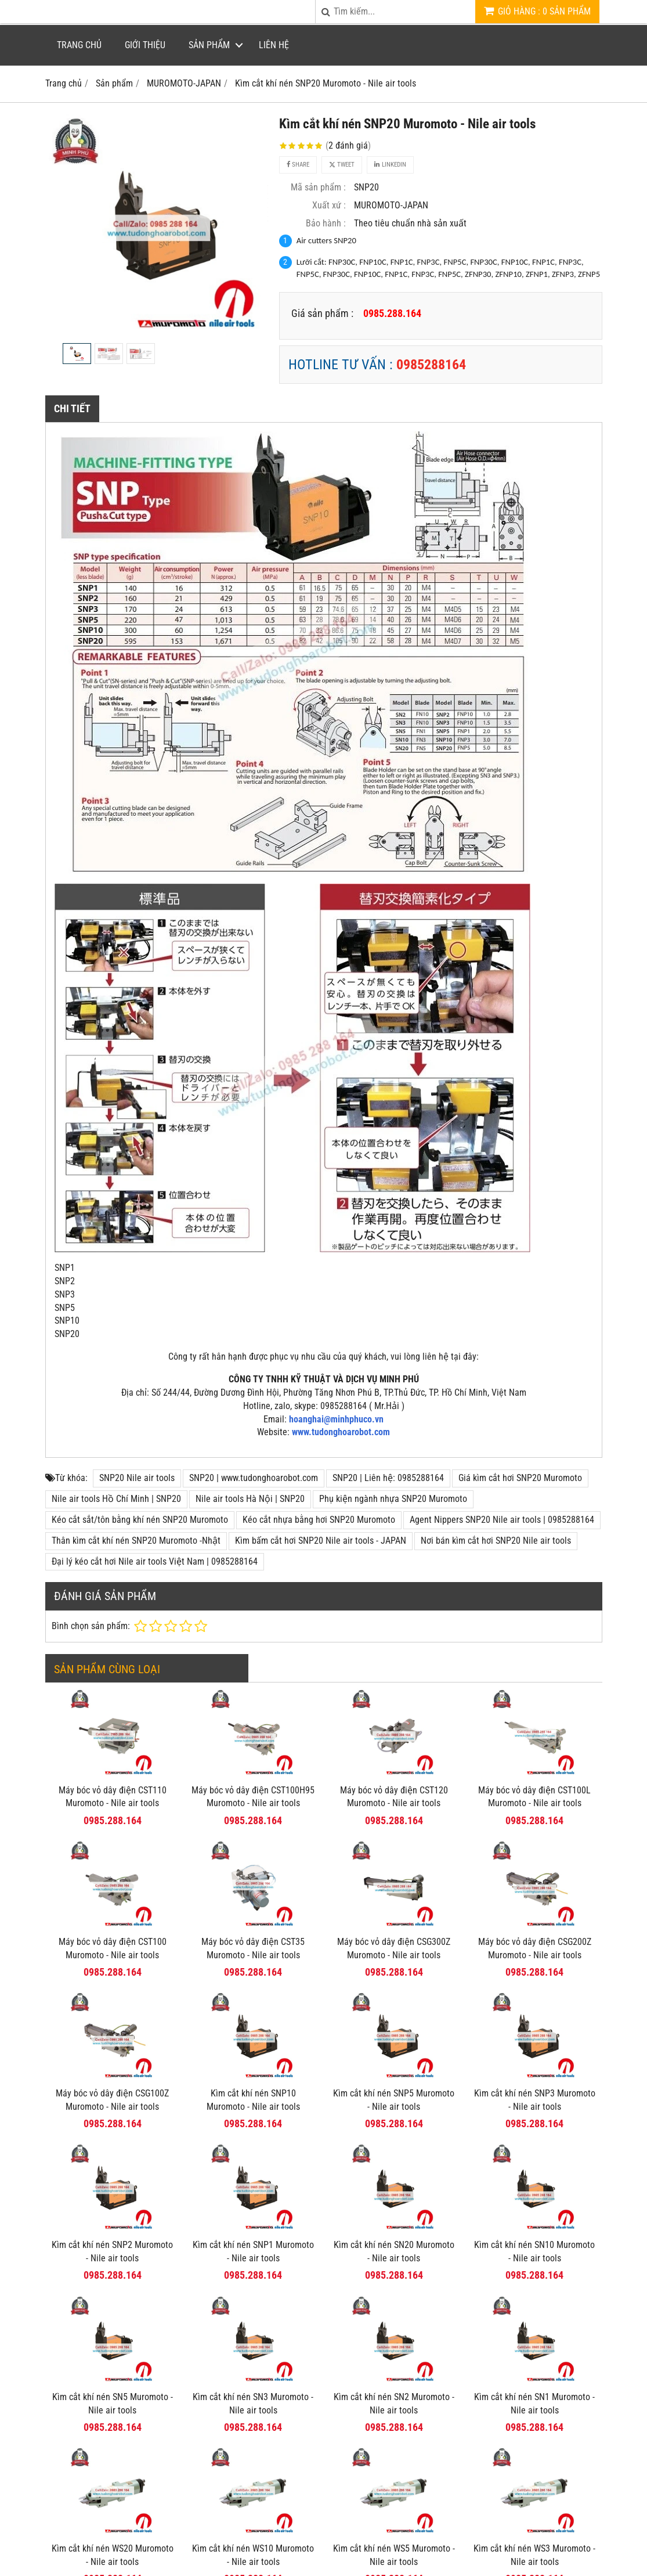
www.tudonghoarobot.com (341, 1431)
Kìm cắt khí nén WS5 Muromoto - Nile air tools (394, 2465)
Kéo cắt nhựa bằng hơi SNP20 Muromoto (319, 1519)
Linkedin (390, 164)
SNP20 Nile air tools (137, 1477)
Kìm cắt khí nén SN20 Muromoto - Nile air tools (394, 2251)
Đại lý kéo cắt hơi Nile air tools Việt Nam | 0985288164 (155, 1561)
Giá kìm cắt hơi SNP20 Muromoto (520, 1477)
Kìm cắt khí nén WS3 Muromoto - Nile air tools (534, 2465)
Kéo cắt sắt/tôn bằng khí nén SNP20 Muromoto (140, 1519)
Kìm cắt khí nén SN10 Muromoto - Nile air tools (534, 2251)
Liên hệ (274, 45)
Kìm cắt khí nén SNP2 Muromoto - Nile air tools (112, 2251)
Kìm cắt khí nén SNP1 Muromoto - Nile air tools (253, 2251)
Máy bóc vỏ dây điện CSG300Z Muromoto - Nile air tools (393, 1948)
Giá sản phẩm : (322, 313)
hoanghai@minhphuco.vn (336, 1419)
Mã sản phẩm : (318, 187)
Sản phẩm (209, 45)
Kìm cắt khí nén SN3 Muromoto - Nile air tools (253, 2403)
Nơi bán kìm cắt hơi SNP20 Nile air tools (496, 1540)
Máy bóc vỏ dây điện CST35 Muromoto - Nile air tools (253, 1948)
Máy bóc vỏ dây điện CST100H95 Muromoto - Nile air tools (253, 1797)
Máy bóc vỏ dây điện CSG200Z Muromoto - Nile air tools (534, 1948)
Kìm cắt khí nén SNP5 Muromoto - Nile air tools (393, 2100)
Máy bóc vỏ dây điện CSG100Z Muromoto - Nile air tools (112, 2100)
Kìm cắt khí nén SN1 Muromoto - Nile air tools (534, 2313)
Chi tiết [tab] (72, 408)
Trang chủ (79, 45)
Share (298, 164)
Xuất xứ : (329, 205)
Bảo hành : (326, 223)
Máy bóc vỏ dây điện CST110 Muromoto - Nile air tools (113, 1797)
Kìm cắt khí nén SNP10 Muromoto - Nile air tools (253, 2100)
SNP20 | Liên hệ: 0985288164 (388, 1477)
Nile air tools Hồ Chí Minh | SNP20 (116, 1498)
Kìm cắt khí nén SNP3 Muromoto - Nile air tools (534, 2100)
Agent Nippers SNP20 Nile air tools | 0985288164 (502, 1519)
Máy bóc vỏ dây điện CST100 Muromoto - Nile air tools (113, 1948)
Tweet (342, 164)
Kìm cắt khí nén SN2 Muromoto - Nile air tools (394, 2403)
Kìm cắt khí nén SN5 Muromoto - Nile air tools (112, 2403)
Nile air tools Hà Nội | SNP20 (250, 1498)
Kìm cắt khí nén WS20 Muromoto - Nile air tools (113, 2465)
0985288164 (431, 364)
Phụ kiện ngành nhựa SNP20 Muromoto (393, 1498)
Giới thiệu (145, 45)
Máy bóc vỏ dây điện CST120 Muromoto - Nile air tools (394, 1797)
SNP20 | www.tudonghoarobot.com (253, 1477)
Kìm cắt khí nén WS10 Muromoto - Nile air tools (253, 2465)
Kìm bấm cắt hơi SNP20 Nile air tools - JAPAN (320, 1540)
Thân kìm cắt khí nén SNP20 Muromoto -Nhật (136, 1540)
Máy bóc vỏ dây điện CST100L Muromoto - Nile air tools (534, 1797)
